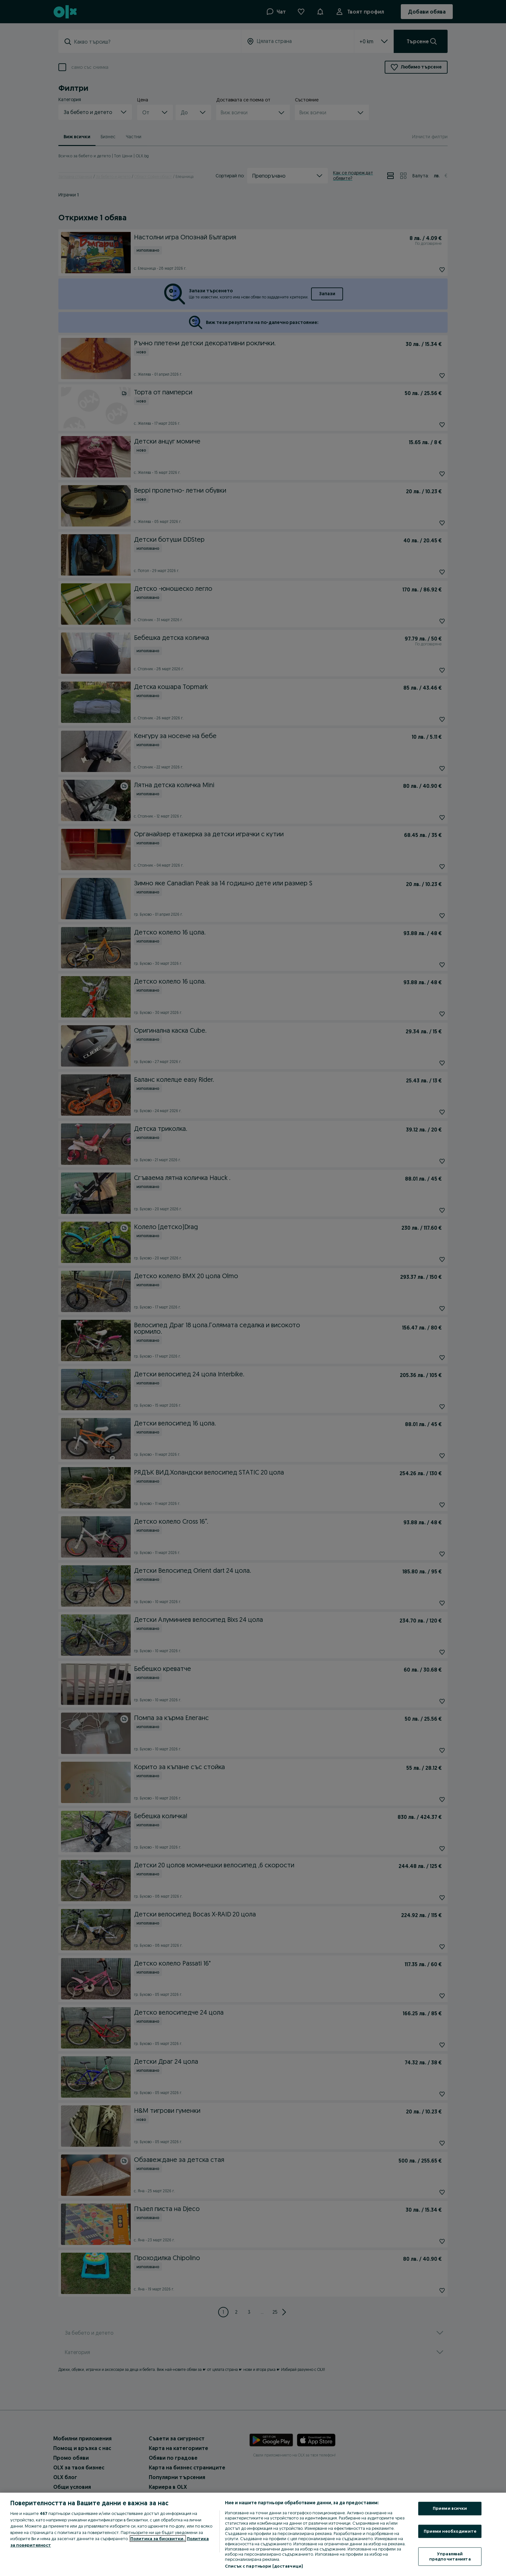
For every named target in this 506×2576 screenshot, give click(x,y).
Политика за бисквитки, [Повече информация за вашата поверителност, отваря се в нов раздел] (157, 2538)
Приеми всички (450, 2508)
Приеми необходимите (450, 2531)
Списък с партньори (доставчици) (264, 2566)
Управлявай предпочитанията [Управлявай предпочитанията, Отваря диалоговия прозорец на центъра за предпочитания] (450, 2556)
